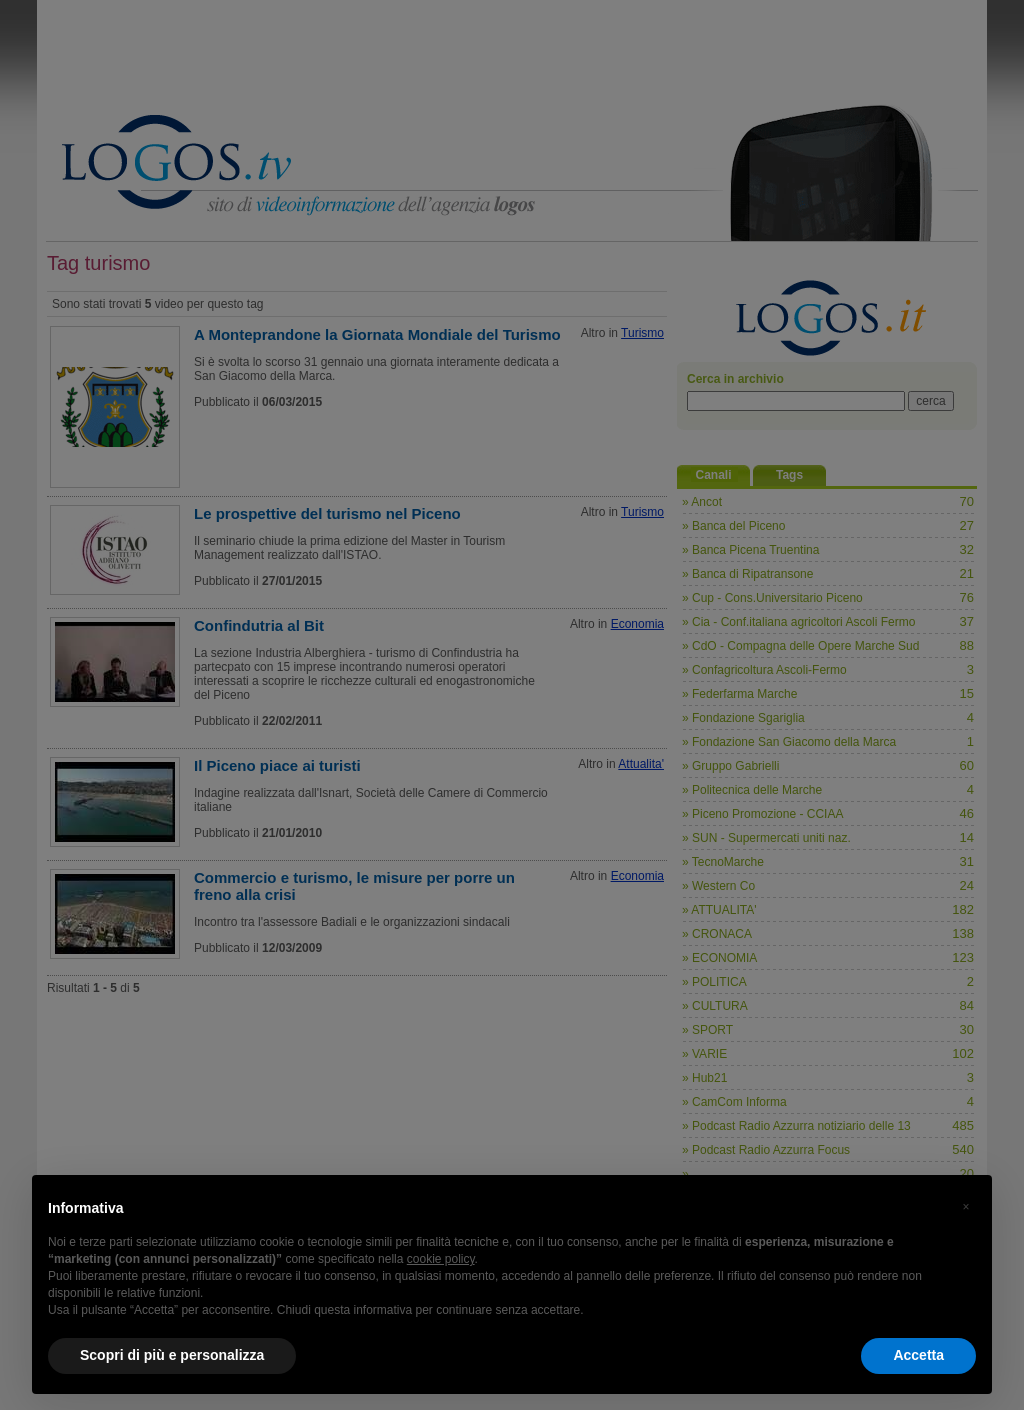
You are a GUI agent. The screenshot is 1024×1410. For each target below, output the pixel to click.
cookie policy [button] (441, 1259)
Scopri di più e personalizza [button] (172, 1355)
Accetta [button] (918, 1355)
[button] (966, 1207)
